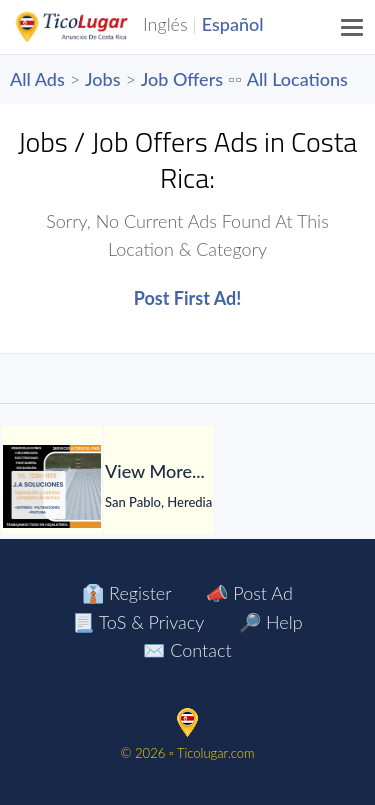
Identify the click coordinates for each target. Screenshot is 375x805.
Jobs (103, 79)
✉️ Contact (187, 650)
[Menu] (353, 27)
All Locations (297, 79)
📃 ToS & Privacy (138, 622)
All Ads (37, 79)
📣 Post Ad (249, 593)
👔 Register (126, 593)
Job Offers (182, 79)
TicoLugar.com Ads (93, 27)
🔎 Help (270, 622)
